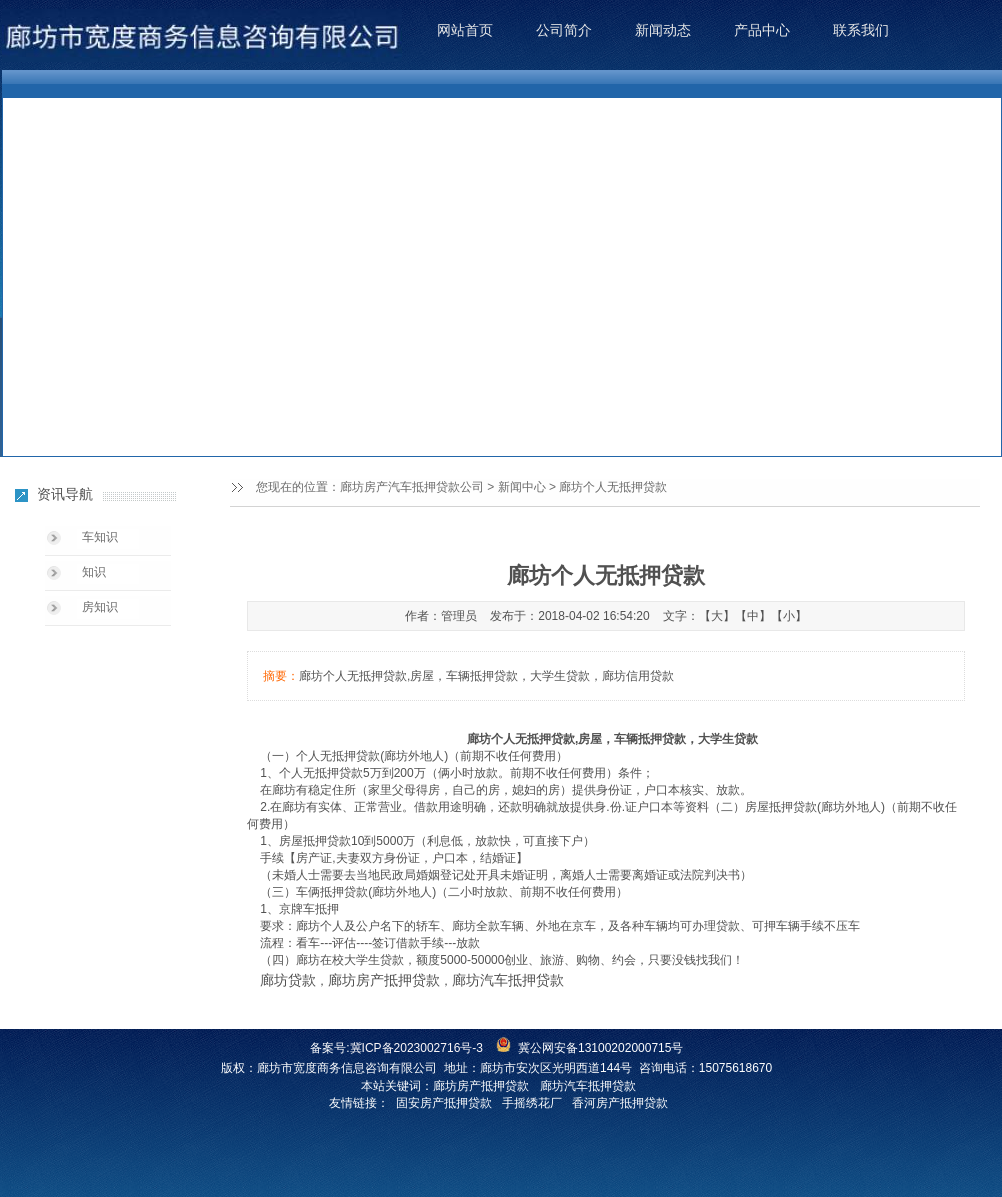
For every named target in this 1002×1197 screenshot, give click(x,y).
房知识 (100, 607)
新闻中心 (522, 487)
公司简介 (564, 30)
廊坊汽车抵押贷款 (508, 980)
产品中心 (762, 30)
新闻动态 (663, 30)
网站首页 (465, 30)
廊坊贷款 (288, 980)
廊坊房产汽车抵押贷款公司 (412, 487)
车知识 (100, 537)
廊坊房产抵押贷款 (384, 980)
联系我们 (861, 30)
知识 (94, 572)
